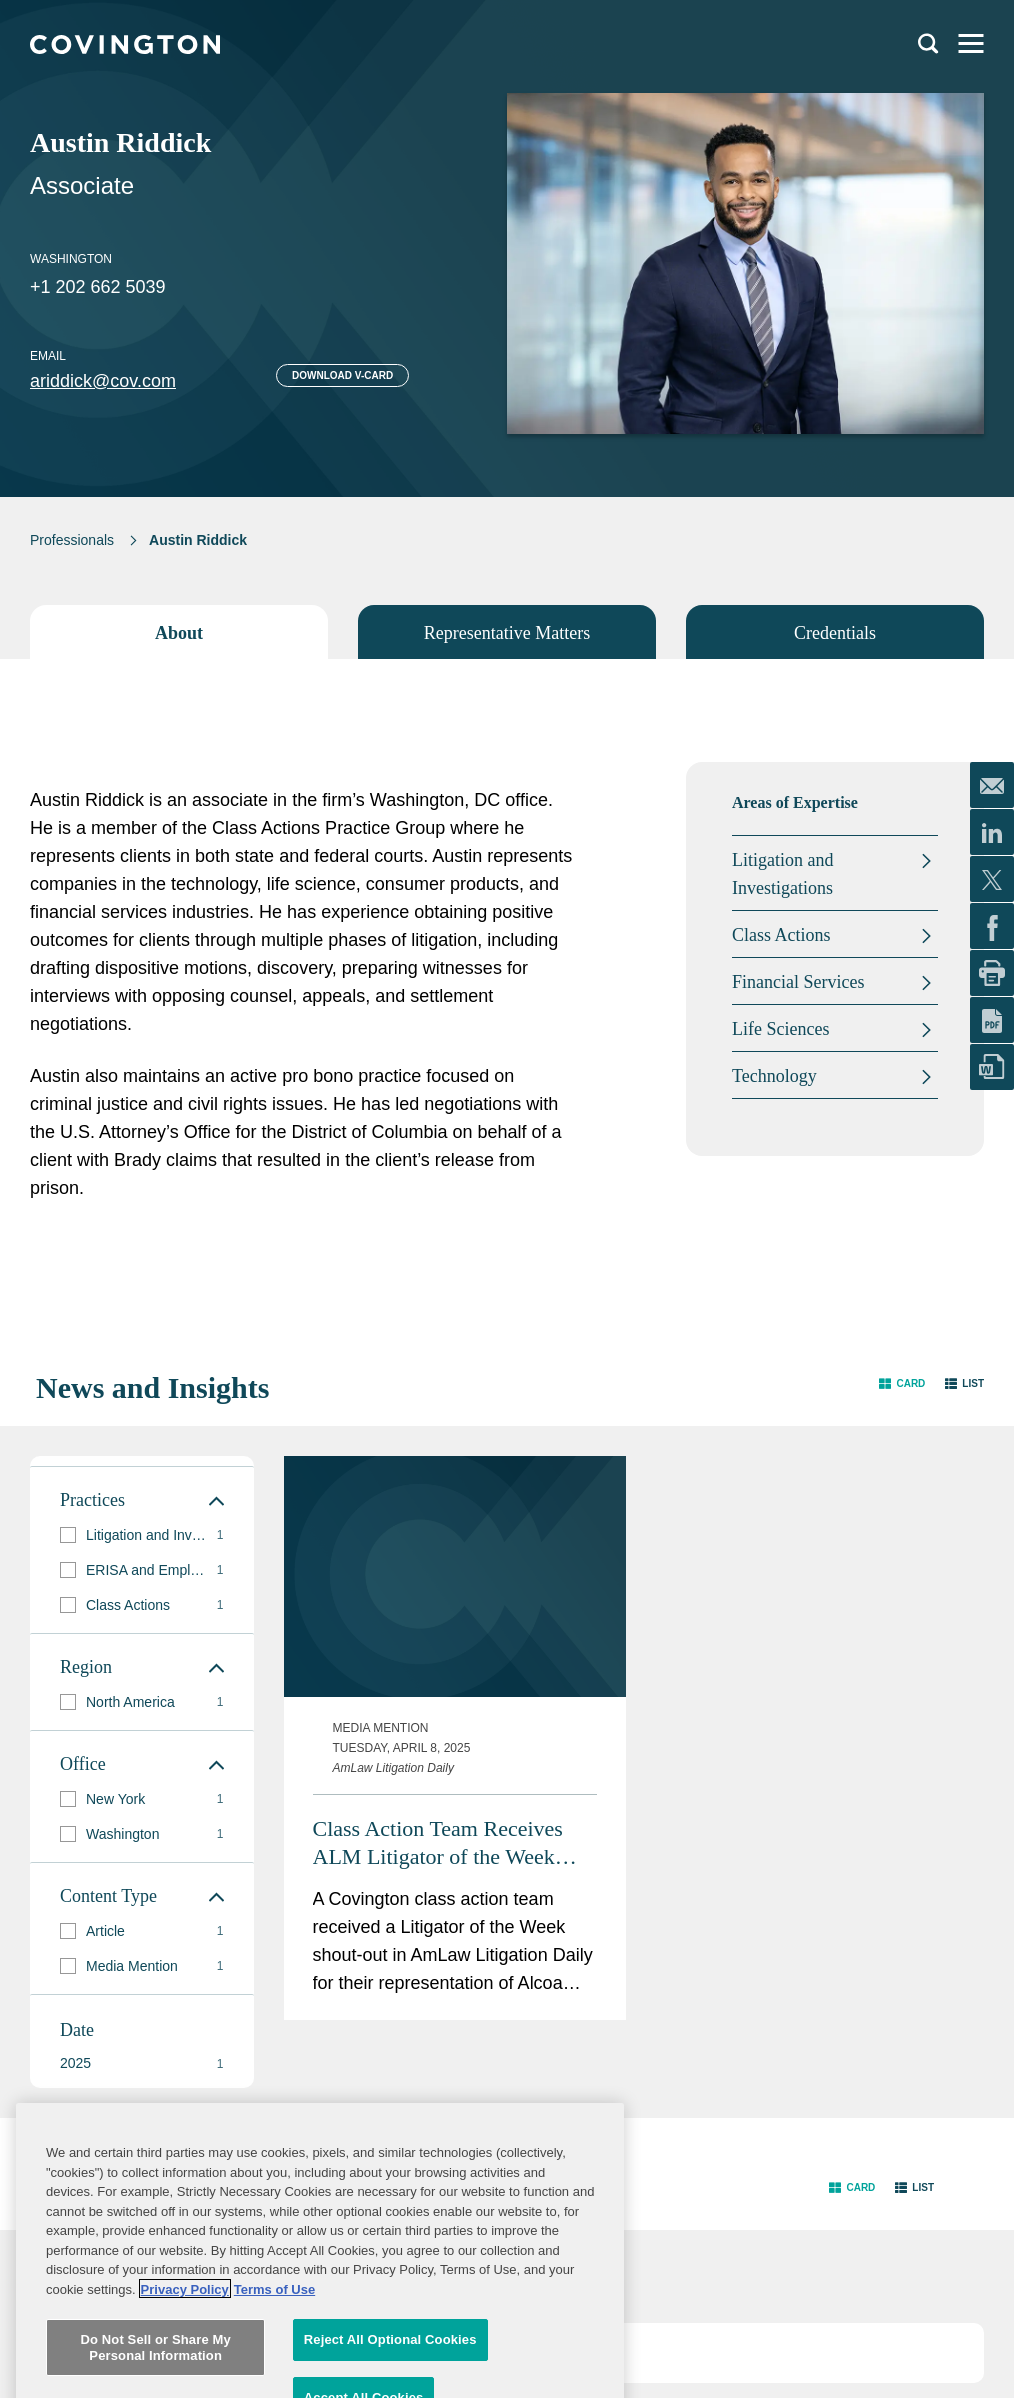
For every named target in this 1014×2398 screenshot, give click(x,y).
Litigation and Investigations (782, 874)
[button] (902, 1383)
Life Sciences (780, 1029)
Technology (774, 1076)
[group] (142, 1535)
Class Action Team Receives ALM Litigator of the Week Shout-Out (438, 1623)
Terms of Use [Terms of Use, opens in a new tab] (274, 2387)
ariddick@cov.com (103, 381)
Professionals (72, 540)
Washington (71, 259)
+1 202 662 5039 (98, 287)
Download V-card (342, 375)
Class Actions (781, 935)
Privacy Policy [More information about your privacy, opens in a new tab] (185, 2387)
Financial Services (798, 982)
